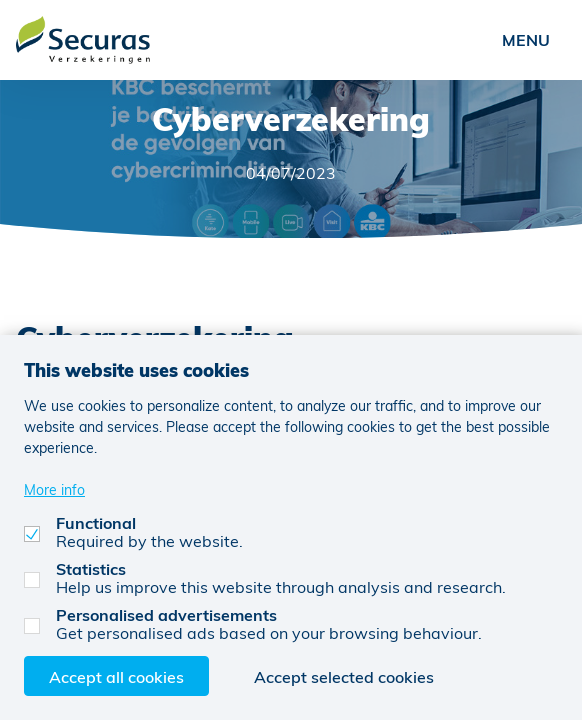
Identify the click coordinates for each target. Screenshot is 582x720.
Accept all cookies (116, 676)
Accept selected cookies (344, 676)
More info (54, 489)
